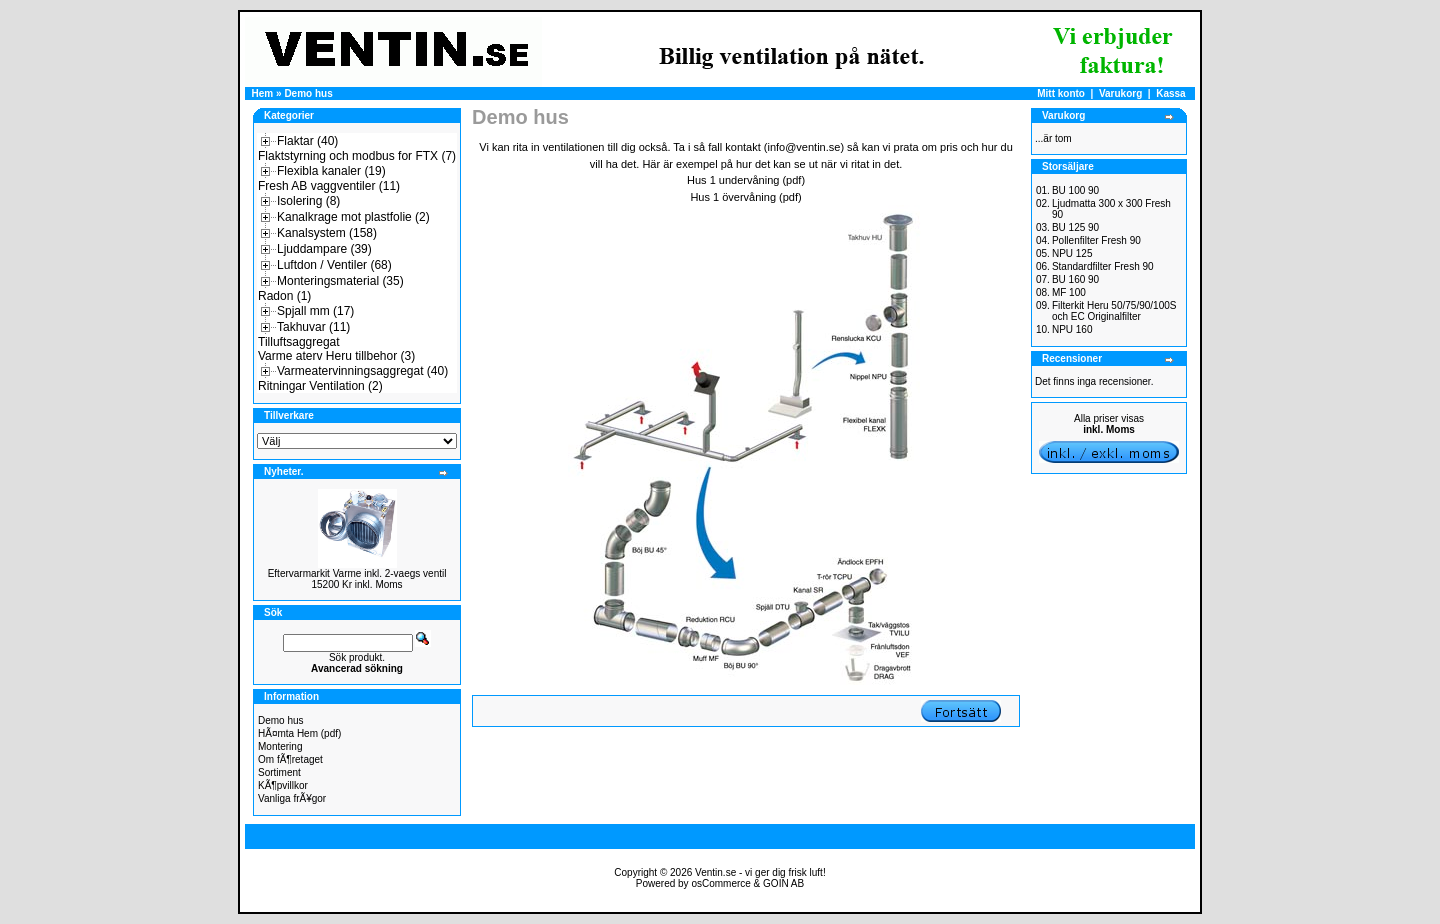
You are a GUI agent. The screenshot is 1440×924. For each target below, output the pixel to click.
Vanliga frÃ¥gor (292, 798)
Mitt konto (1061, 93)
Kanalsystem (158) (327, 233)
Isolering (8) (308, 201)
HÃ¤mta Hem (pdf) (299, 733)
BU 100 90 (1075, 190)
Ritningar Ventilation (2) (320, 386)
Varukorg (1120, 93)
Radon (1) (284, 296)
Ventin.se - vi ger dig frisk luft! (760, 872)
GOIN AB (783, 883)
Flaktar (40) (307, 141)
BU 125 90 (1075, 227)
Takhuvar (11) (313, 327)
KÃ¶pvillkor (283, 785)
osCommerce (720, 883)
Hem (263, 93)
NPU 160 (1072, 329)
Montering (280, 746)
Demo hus (308, 93)
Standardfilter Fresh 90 (1103, 266)
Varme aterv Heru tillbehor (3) (336, 356)
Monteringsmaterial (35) (340, 281)
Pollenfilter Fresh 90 (1096, 240)
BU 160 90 (1075, 279)
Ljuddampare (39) (324, 249)
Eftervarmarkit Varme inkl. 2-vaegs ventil (357, 573)
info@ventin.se (803, 147)
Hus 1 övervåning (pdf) (745, 197)
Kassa (1170, 93)
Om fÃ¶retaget (290, 759)
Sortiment (279, 772)
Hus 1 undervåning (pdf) (746, 180)
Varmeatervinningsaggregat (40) (362, 371)
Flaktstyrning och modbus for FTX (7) (357, 156)
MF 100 (1069, 292)
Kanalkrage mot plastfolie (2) (353, 217)
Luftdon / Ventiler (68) (334, 265)
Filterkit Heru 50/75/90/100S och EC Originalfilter (1114, 311)
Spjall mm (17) (315, 311)
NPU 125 (1072, 253)
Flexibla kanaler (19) (331, 171)
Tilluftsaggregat (299, 342)
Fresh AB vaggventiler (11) (329, 186)
